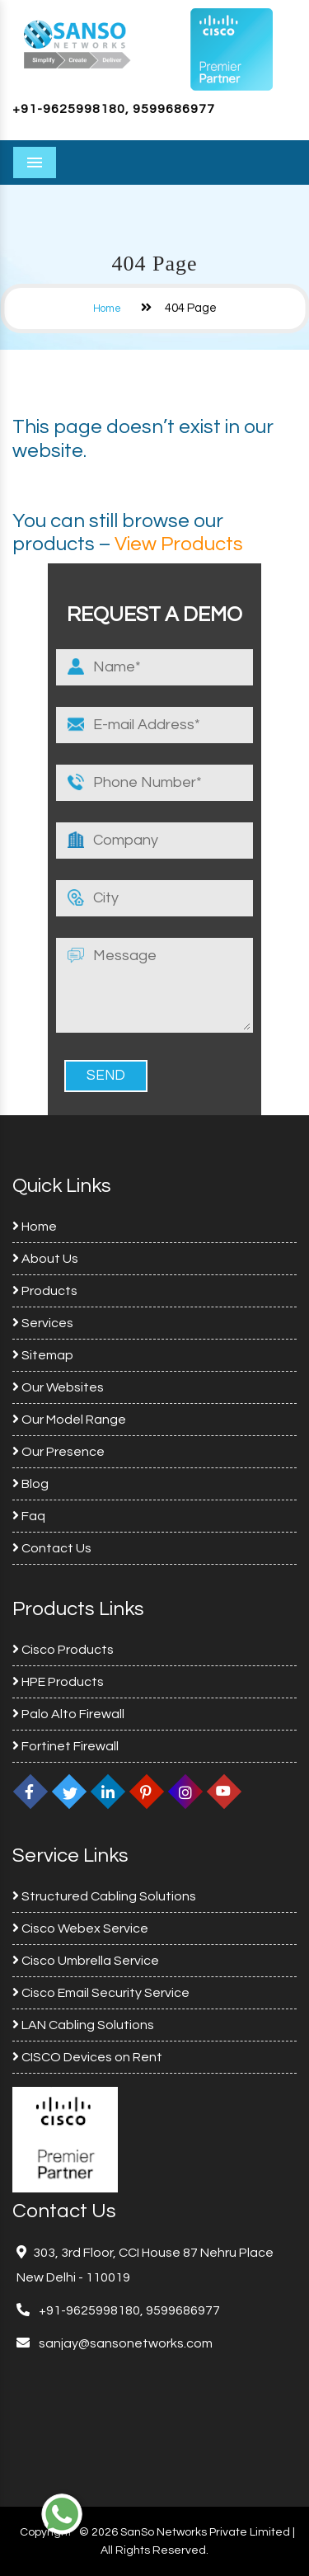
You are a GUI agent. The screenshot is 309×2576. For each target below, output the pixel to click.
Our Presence (58, 1451)
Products (44, 1290)
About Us (45, 1258)
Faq (28, 1516)
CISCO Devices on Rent (87, 2057)
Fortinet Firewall (65, 1746)
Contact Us (51, 1548)
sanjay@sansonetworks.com (124, 2343)
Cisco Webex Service (80, 1928)
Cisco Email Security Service (101, 1992)
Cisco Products (63, 1649)
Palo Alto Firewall (68, 1714)
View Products (179, 544)
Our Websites (58, 1387)
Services (42, 1323)
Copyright (46, 2532)
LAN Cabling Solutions (83, 2025)
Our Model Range (69, 1419)
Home (107, 308)
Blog (30, 1484)
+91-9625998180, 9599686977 (113, 108)
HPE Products (58, 1681)
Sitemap (42, 1355)
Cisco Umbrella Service (85, 1960)
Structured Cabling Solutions (104, 1896)
